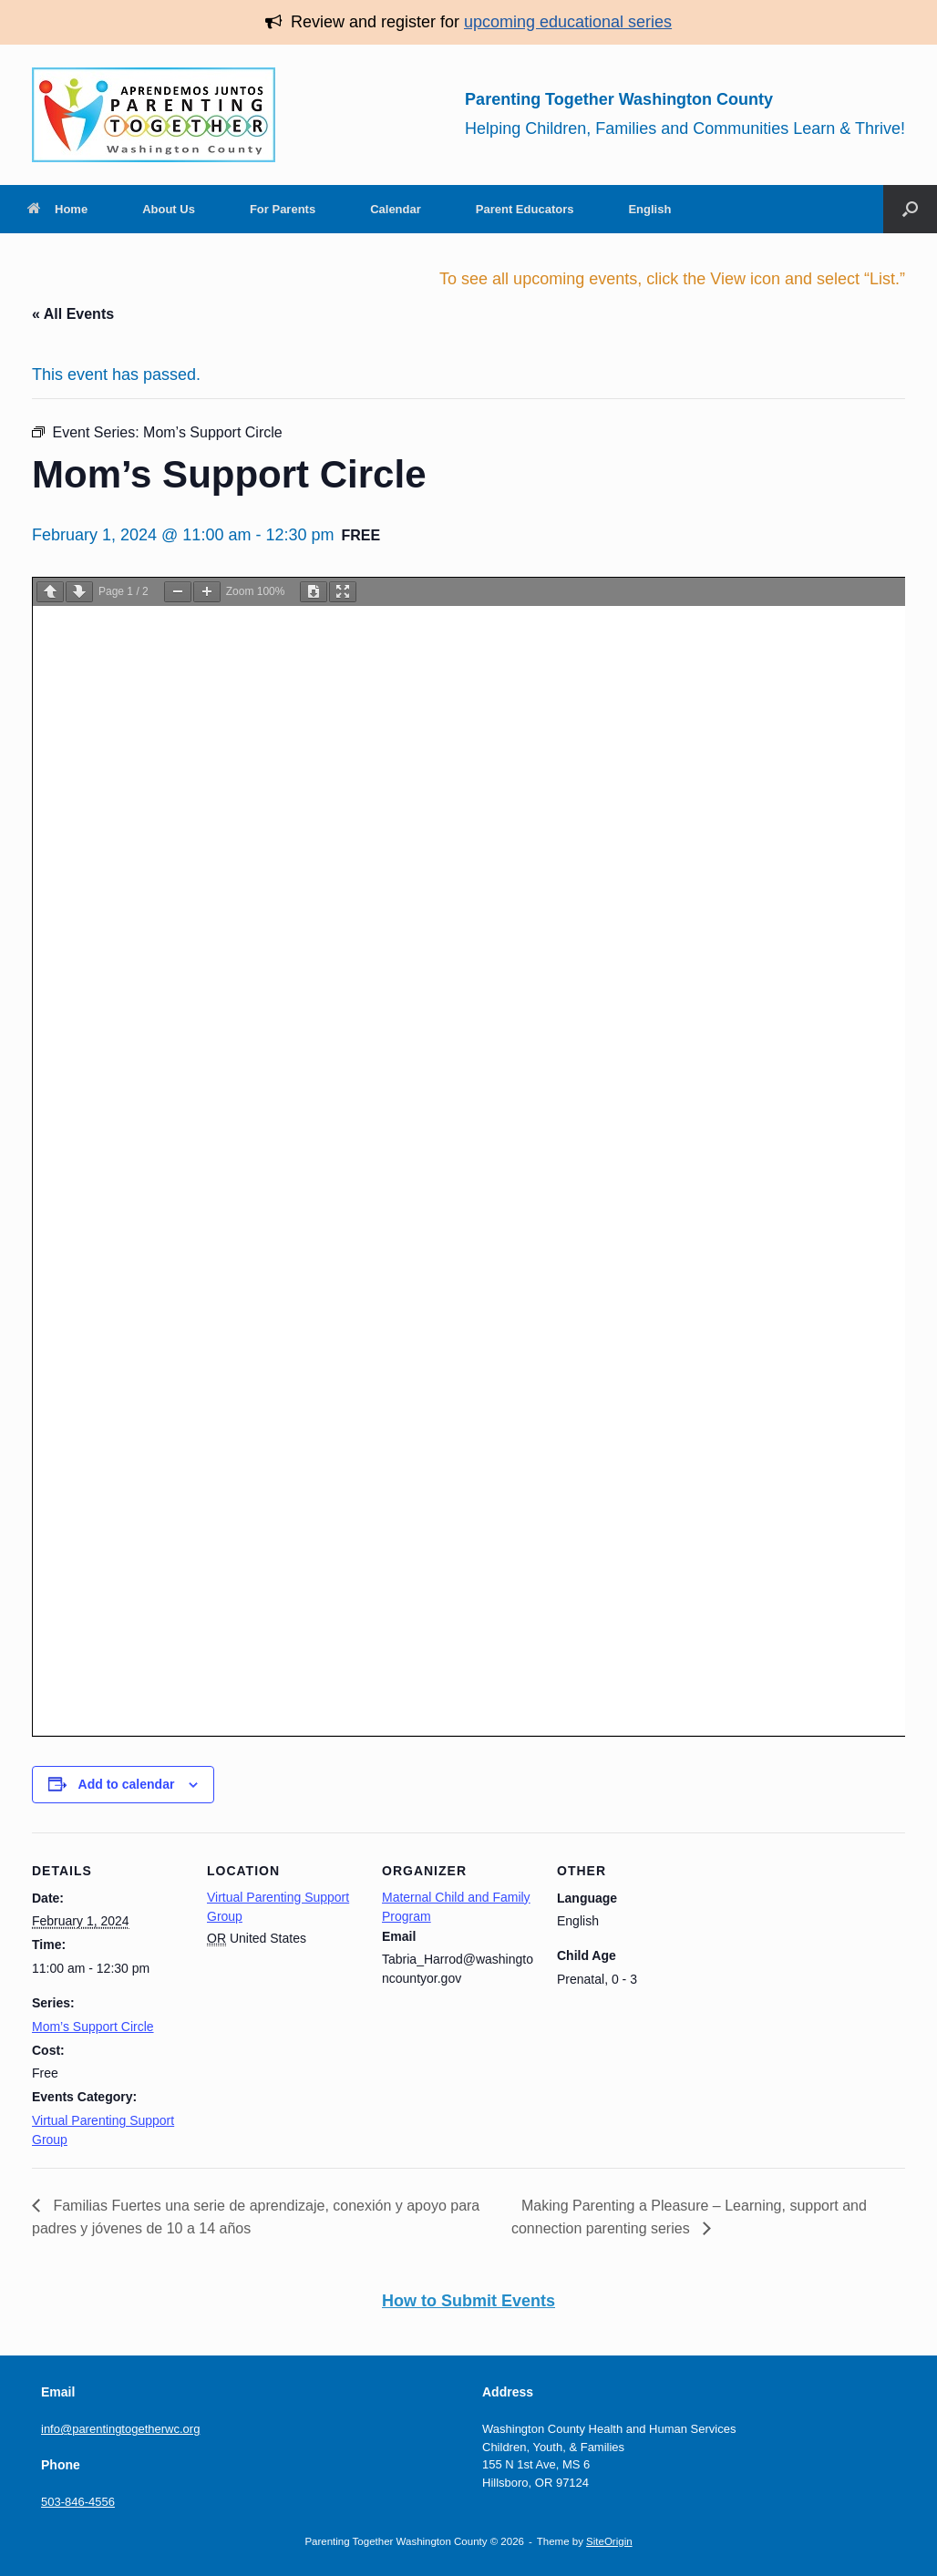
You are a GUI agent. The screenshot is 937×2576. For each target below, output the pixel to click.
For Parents (282, 209)
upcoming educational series (568, 22)
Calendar (395, 209)
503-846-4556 (78, 2502)
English (649, 209)
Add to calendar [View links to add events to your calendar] (126, 1784)
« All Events (73, 314)
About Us (168, 209)
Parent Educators (525, 209)
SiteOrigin (609, 2541)
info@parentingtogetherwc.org (120, 2429)
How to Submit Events (468, 2301)
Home (57, 209)
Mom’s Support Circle (93, 2026)
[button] (910, 209)
